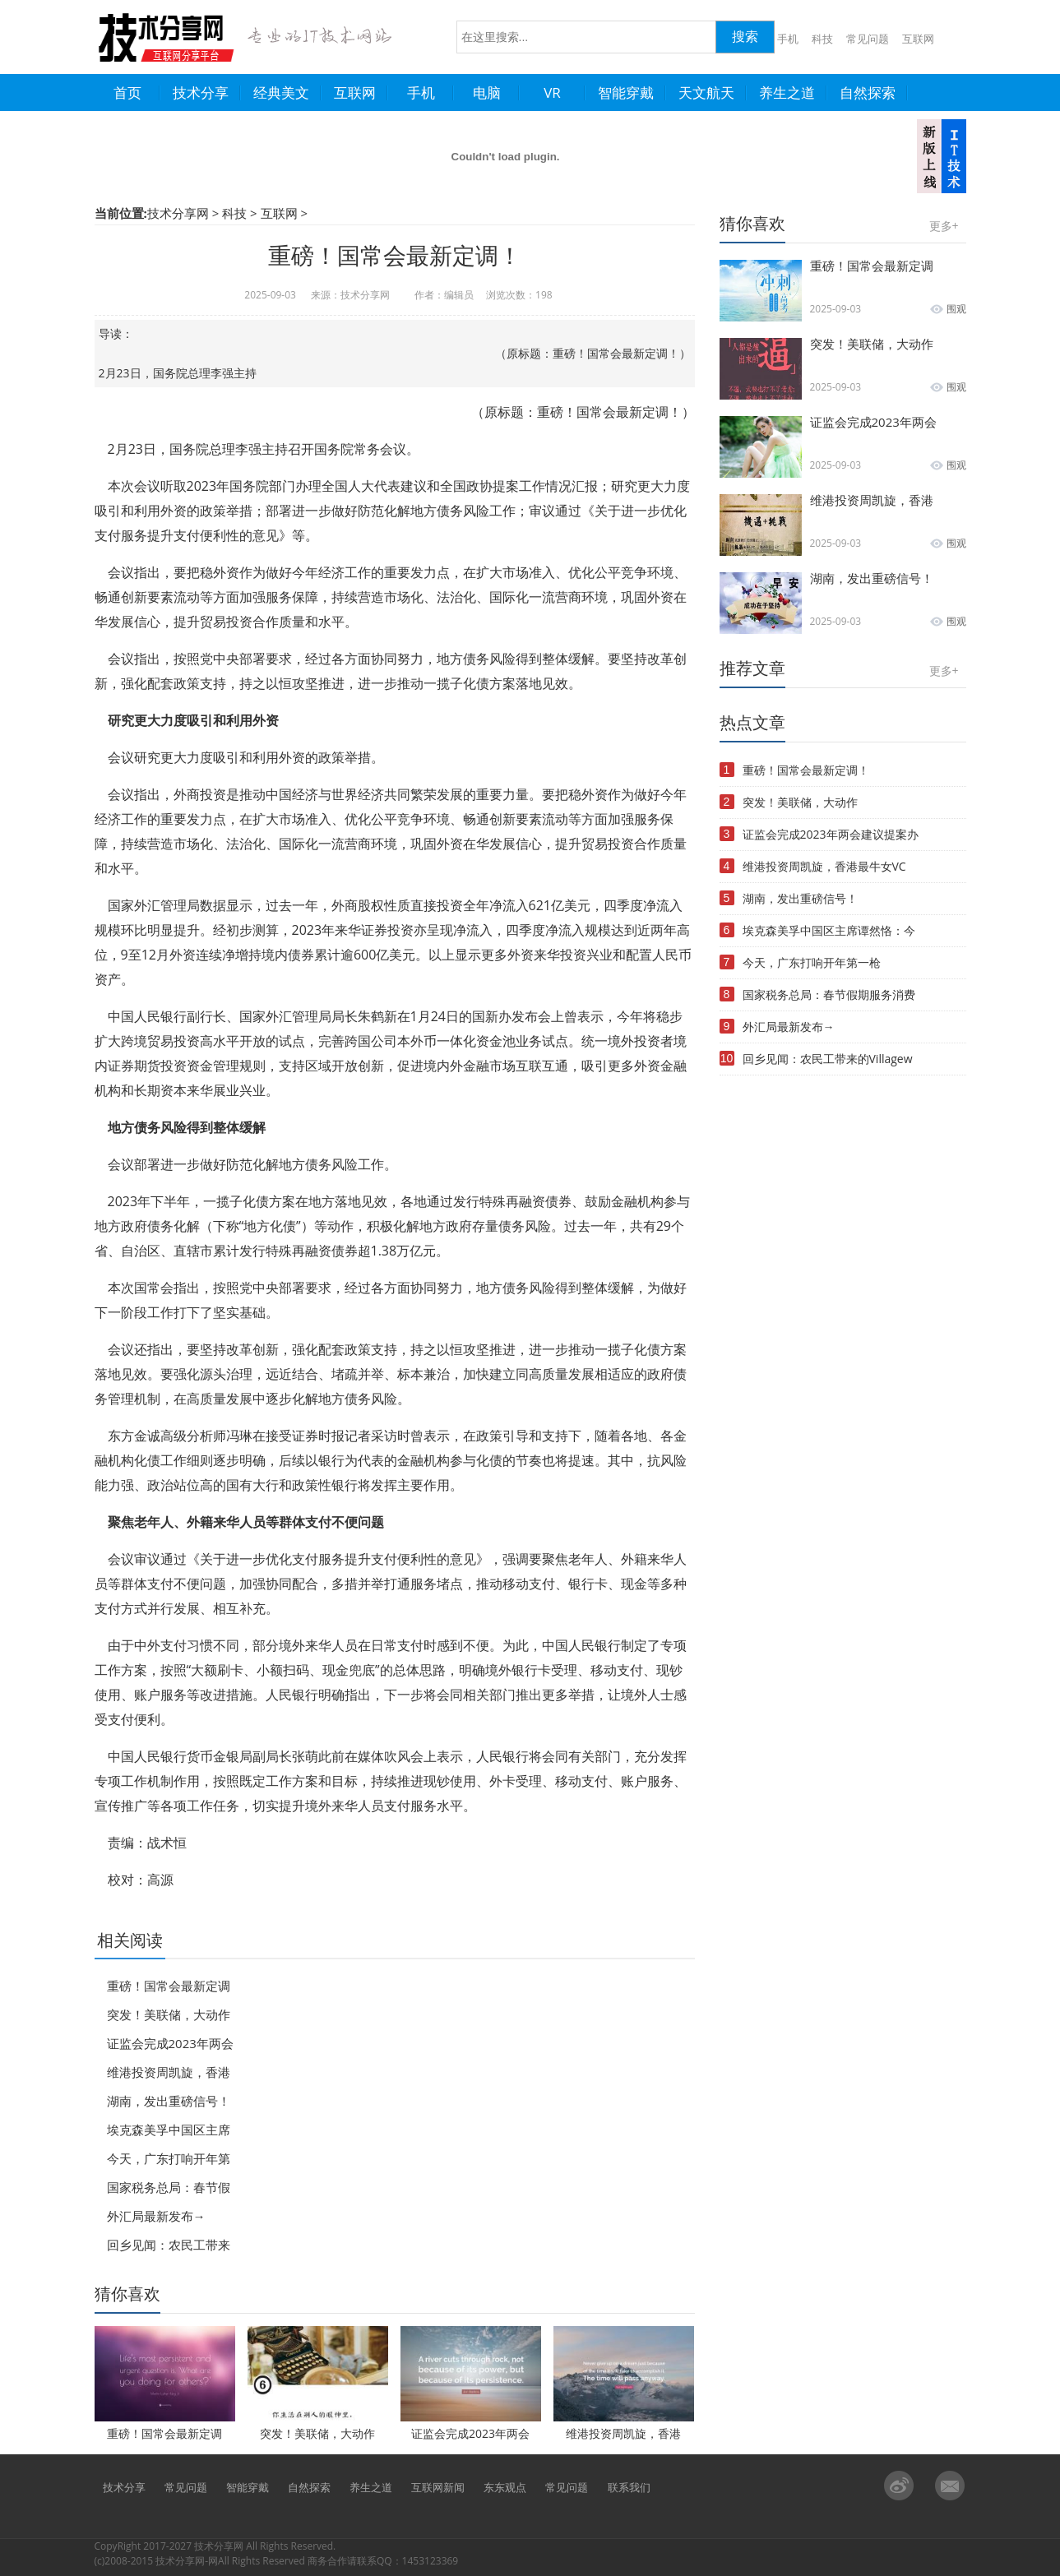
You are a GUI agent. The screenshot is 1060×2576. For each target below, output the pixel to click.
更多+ (944, 226)
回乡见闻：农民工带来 (168, 2244)
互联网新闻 (438, 2487)
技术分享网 (178, 213)
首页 (136, 92)
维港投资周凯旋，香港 (168, 2072)
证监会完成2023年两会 (170, 2043)
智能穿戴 (247, 2487)
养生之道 (370, 2487)
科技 (822, 39)
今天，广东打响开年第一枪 (812, 962)
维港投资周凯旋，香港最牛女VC (824, 866)
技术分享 (124, 2487)
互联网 (918, 39)
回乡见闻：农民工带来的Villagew (828, 1058)
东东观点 (505, 2487)
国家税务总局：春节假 (168, 2187)
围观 (956, 309)
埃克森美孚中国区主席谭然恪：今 (829, 930)
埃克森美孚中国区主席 (168, 2129)
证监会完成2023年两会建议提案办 (831, 834)
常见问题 (867, 39)
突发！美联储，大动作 (168, 2014)
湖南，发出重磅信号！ (168, 2101)
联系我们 (629, 2487)
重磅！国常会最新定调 (168, 1985)
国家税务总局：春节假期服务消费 (829, 994)
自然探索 (309, 2487)
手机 (787, 39)
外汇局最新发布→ (156, 2216)
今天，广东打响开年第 (168, 2158)
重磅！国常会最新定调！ (806, 770)
